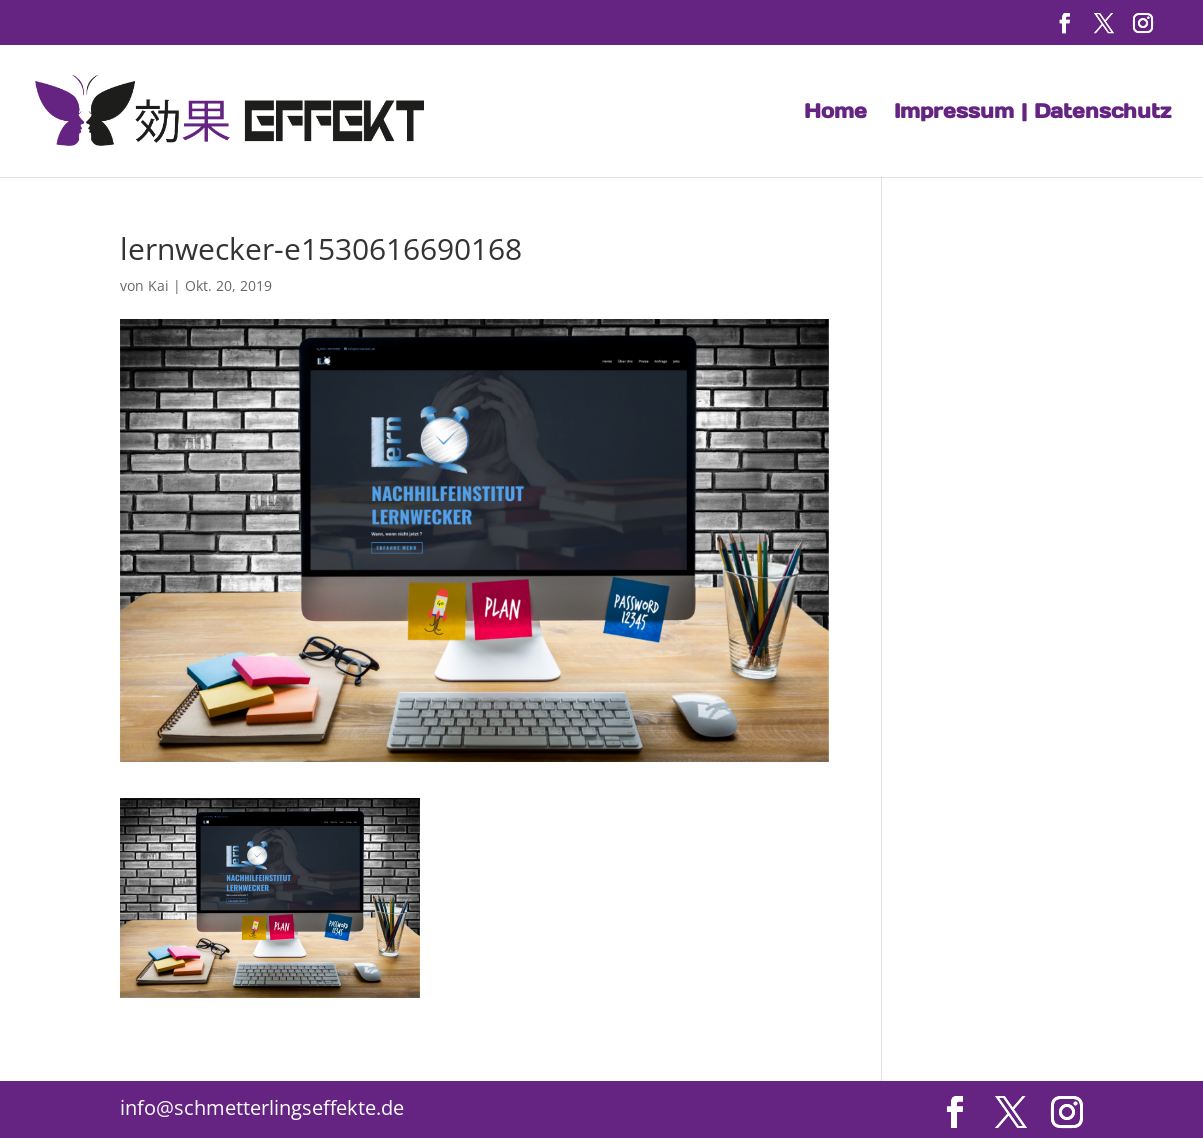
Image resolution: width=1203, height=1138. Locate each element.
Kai (158, 285)
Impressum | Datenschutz (1032, 114)
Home (835, 114)
